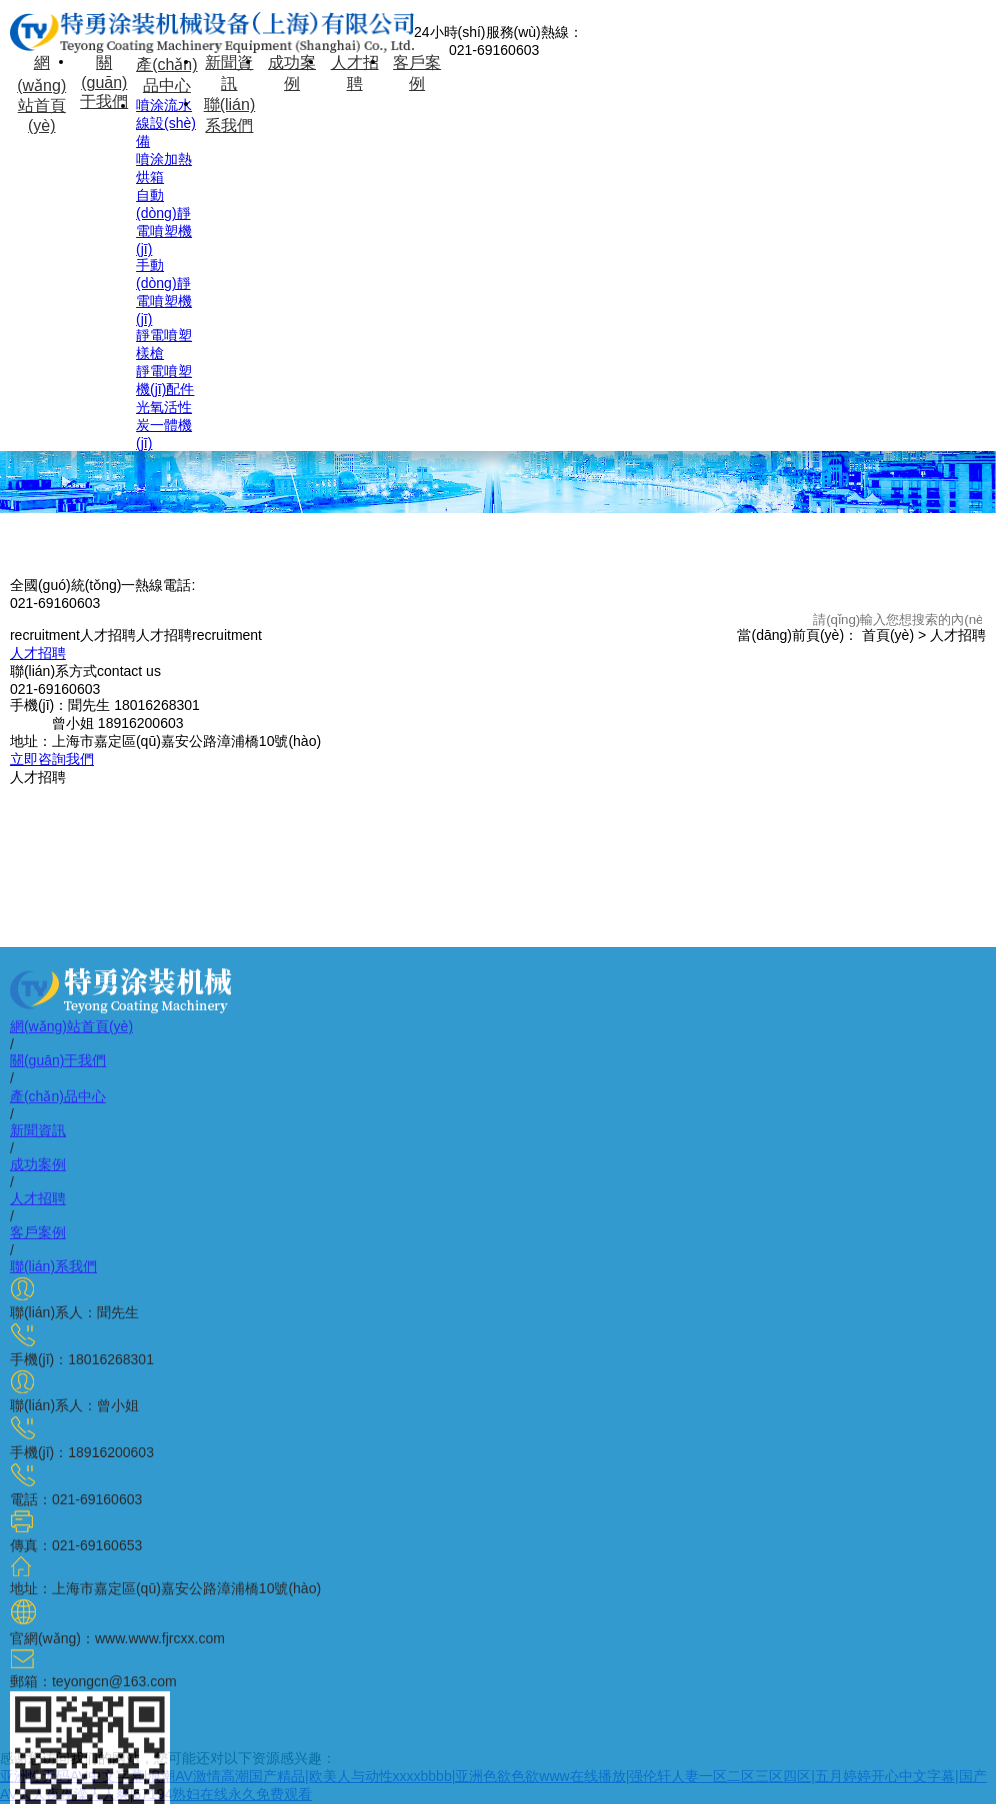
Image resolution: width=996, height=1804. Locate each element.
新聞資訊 (229, 73)
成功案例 (292, 73)
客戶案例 (417, 73)
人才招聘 (355, 73)
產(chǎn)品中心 (166, 75)
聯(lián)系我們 (230, 115)
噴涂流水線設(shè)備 (166, 123)
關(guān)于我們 (104, 82)
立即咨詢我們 (52, 759)
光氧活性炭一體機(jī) (164, 425)
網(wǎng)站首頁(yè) (41, 94)
